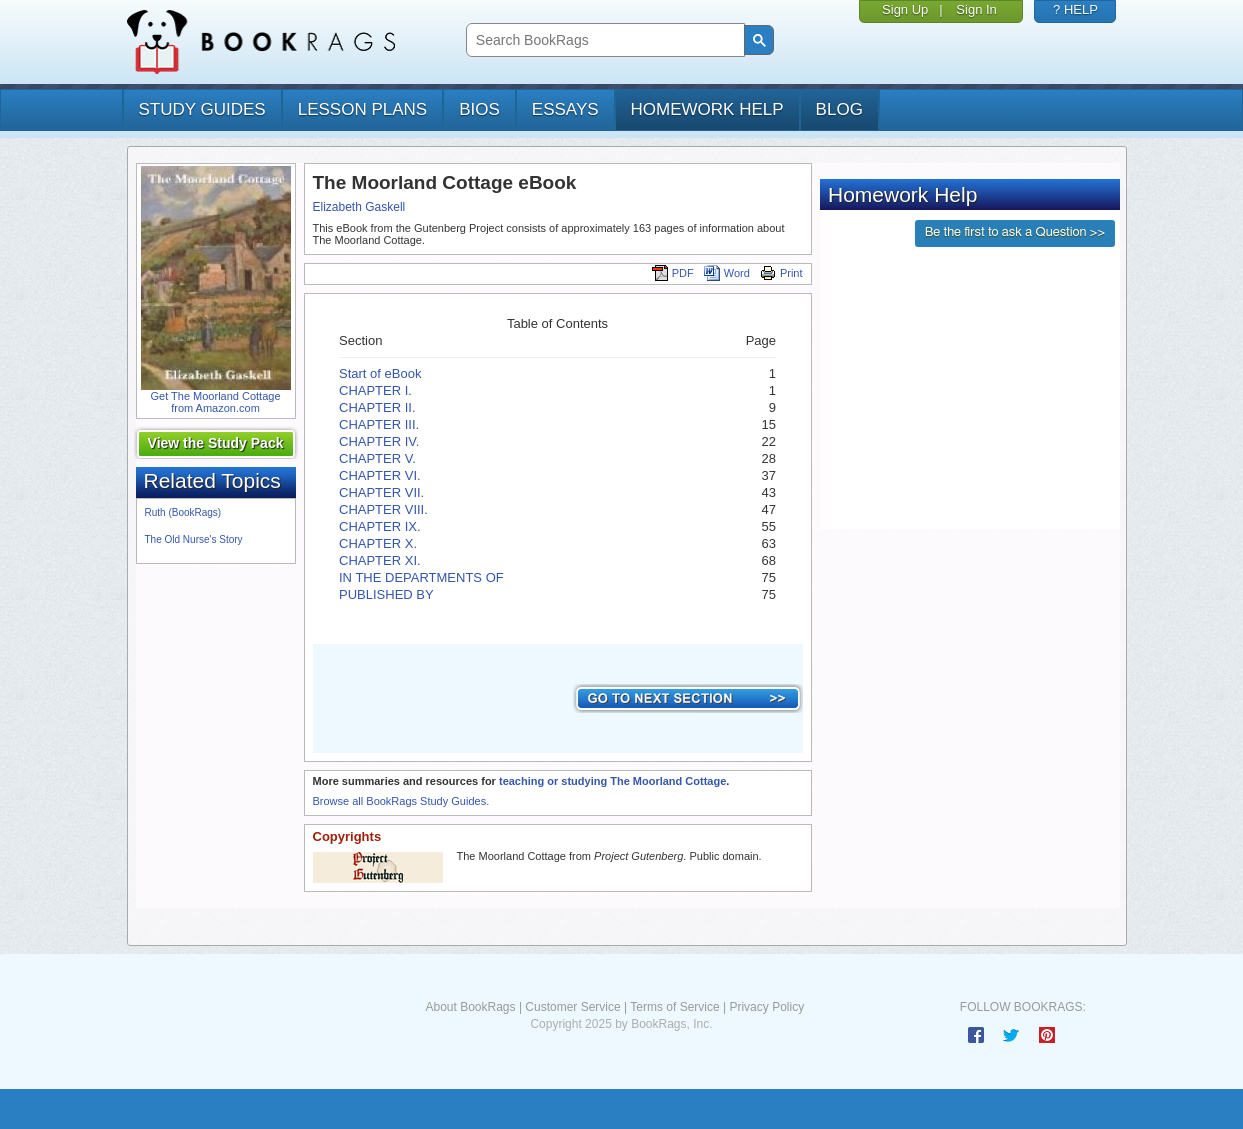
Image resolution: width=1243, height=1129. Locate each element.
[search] (603, 40)
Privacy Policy (766, 1007)
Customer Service (572, 1007)
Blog (839, 109)
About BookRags (470, 1007)
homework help (707, 109)
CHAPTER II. (377, 407)
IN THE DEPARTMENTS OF (421, 577)
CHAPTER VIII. (383, 509)
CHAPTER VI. (380, 475)
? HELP (1075, 9)
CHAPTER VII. (381, 492)
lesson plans (362, 109)
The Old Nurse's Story (194, 539)
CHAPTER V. (377, 458)
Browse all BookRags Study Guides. (401, 801)
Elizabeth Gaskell (359, 207)
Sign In (976, 9)
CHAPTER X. (378, 543)
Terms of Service (674, 1007)
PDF (673, 273)
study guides (202, 109)
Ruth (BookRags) (183, 512)
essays (565, 109)
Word (727, 273)
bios (479, 109)
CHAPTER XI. (380, 560)
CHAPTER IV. (379, 441)
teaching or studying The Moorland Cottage (612, 781)
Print (781, 273)
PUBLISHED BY (386, 594)
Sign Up (905, 9)
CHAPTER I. (375, 390)
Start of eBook (380, 373)
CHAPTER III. (379, 424)
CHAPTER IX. (380, 526)
